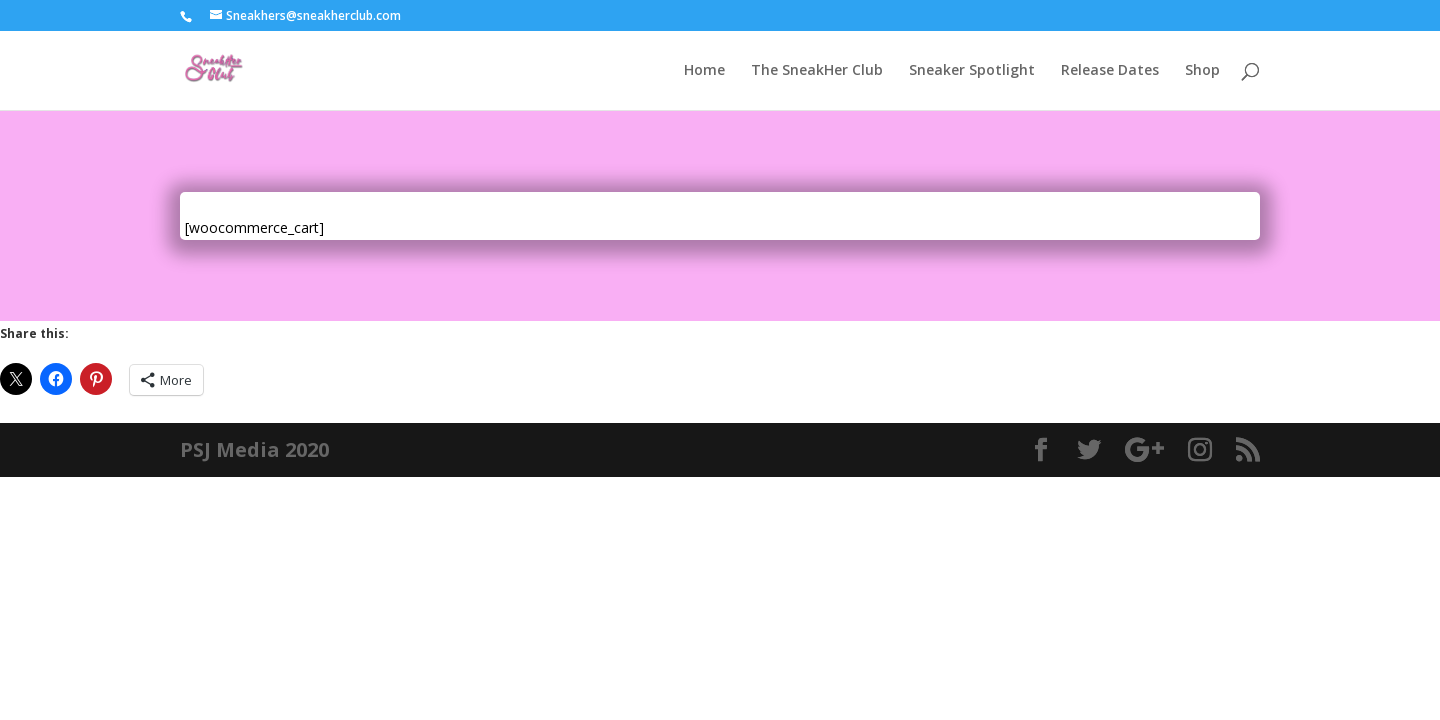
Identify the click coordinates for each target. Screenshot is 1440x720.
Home (704, 71)
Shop (1202, 71)
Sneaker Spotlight (972, 71)
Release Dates (1110, 71)
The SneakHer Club (817, 71)
